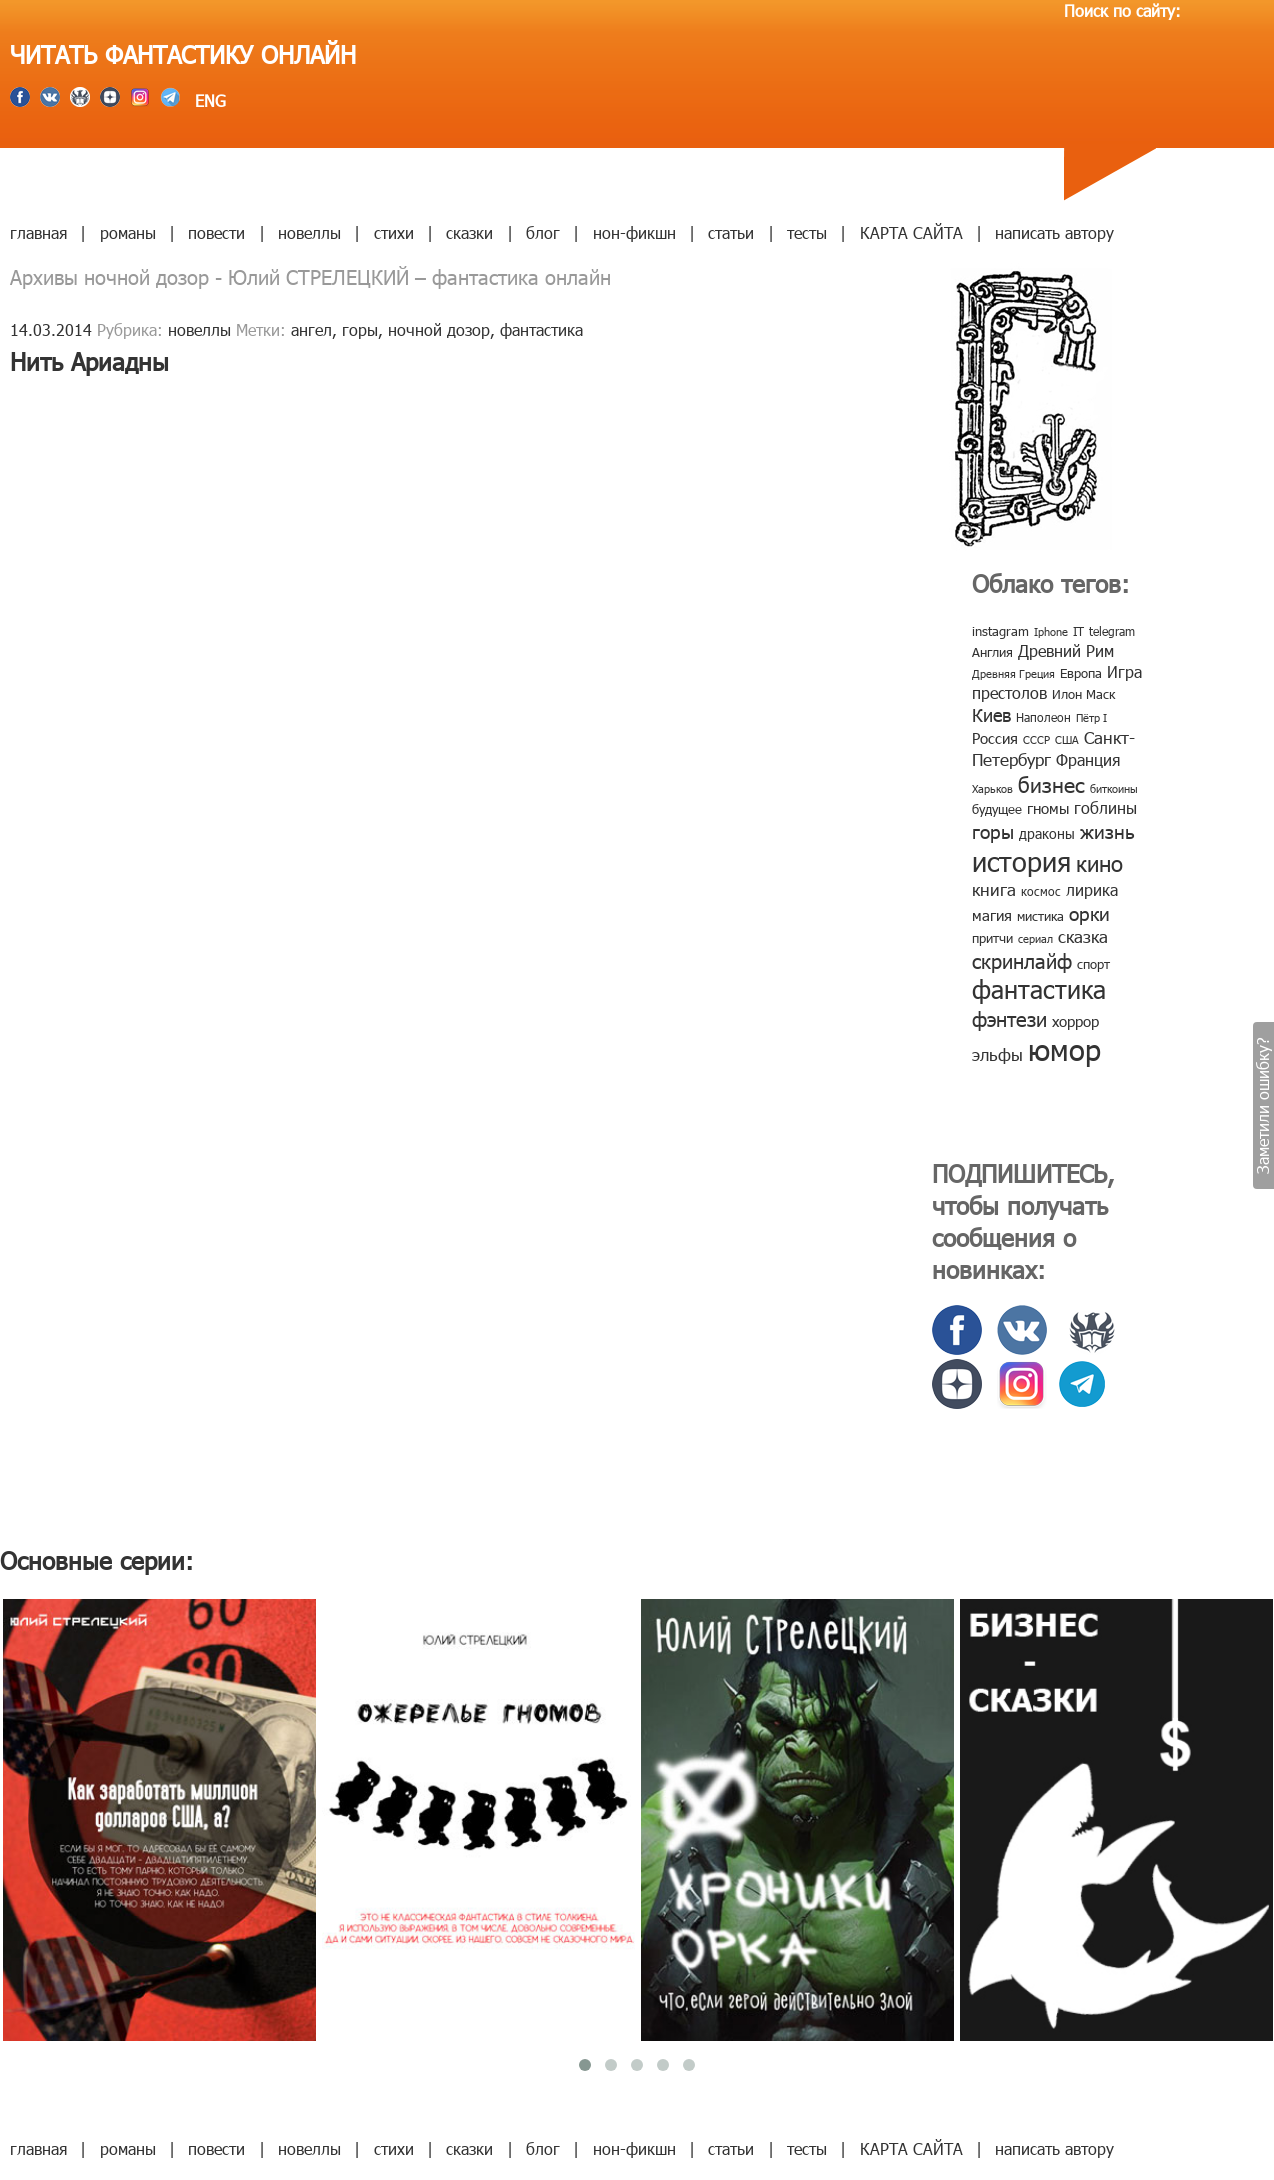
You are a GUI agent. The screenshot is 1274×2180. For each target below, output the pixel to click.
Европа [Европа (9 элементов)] (1081, 673)
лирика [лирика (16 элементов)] (1092, 889)
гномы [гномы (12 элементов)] (1048, 808)
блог (543, 232)
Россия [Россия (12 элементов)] (995, 738)
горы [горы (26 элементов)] (993, 830)
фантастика (541, 329)
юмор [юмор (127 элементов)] (1064, 1049)
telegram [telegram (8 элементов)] (1112, 631)
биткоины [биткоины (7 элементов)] (1114, 788)
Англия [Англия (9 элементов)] (992, 652)
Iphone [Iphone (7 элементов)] (1051, 631)
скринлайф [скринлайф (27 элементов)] (1022, 960)
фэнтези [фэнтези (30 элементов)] (1009, 1018)
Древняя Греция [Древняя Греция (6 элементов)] (1013, 673)
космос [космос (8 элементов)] (1041, 891)
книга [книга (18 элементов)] (994, 889)
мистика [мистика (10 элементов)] (1040, 916)
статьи (731, 232)
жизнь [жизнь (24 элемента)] (1107, 830)
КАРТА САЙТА (911, 232)
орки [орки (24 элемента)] (1089, 912)
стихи (394, 232)
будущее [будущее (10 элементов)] (997, 809)
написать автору (1054, 232)
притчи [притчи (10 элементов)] (992, 938)
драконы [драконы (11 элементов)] (1047, 833)
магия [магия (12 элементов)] (992, 915)
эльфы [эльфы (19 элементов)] (997, 1054)
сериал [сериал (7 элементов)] (1035, 938)
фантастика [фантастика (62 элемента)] (1039, 989)
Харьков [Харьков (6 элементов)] (992, 788)
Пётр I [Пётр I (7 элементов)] (1091, 717)
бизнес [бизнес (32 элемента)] (1051, 783)
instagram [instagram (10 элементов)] (1000, 631)
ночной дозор (439, 329)
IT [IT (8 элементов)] (1078, 631)
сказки (469, 232)
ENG (208, 100)
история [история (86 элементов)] (1021, 860)
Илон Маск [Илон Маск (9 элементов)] (1083, 694)
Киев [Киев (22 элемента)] (991, 714)
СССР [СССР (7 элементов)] (1036, 739)
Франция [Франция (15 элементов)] (1088, 759)
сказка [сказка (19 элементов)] (1083, 936)
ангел (311, 329)
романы (128, 232)
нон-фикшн (634, 232)
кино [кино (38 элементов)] (1099, 862)
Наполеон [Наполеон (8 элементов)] (1043, 717)
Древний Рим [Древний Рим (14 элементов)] (1066, 650)
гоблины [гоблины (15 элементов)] (1105, 807)
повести (216, 232)
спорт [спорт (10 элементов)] (1093, 964)
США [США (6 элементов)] (1067, 739)
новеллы (309, 232)
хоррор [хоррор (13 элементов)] (1075, 1021)
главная (38, 232)
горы (360, 329)
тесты (807, 232)
